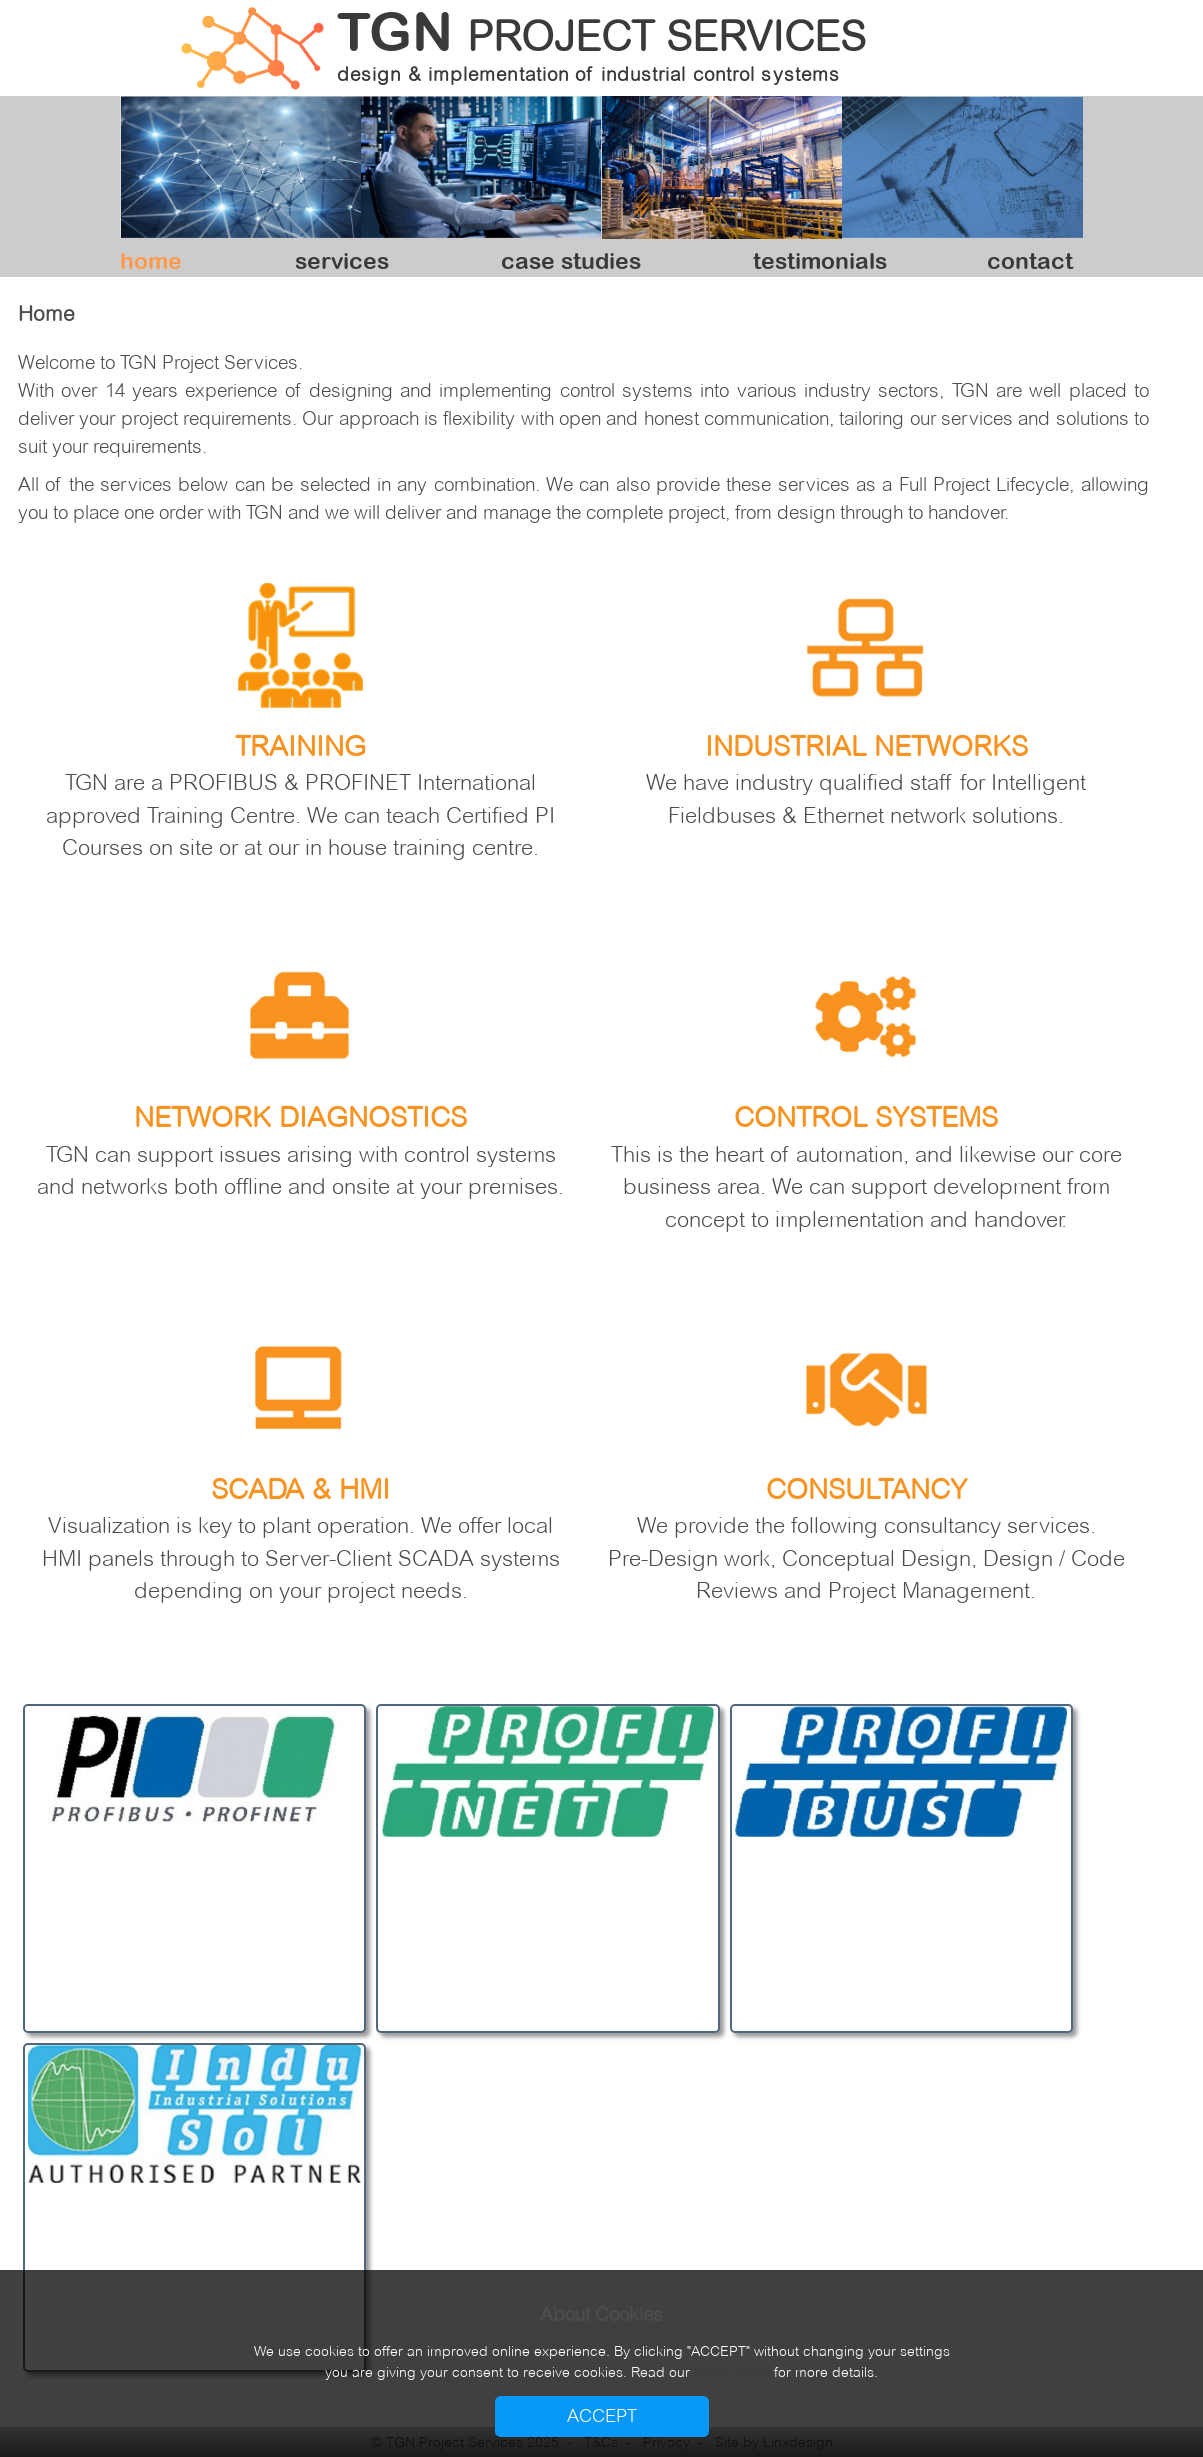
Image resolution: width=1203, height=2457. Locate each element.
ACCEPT (602, 2415)
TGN (601, 30)
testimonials (820, 260)
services (342, 260)
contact (1030, 260)
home (151, 260)
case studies (571, 260)
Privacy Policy (732, 2372)
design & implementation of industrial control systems (588, 74)
